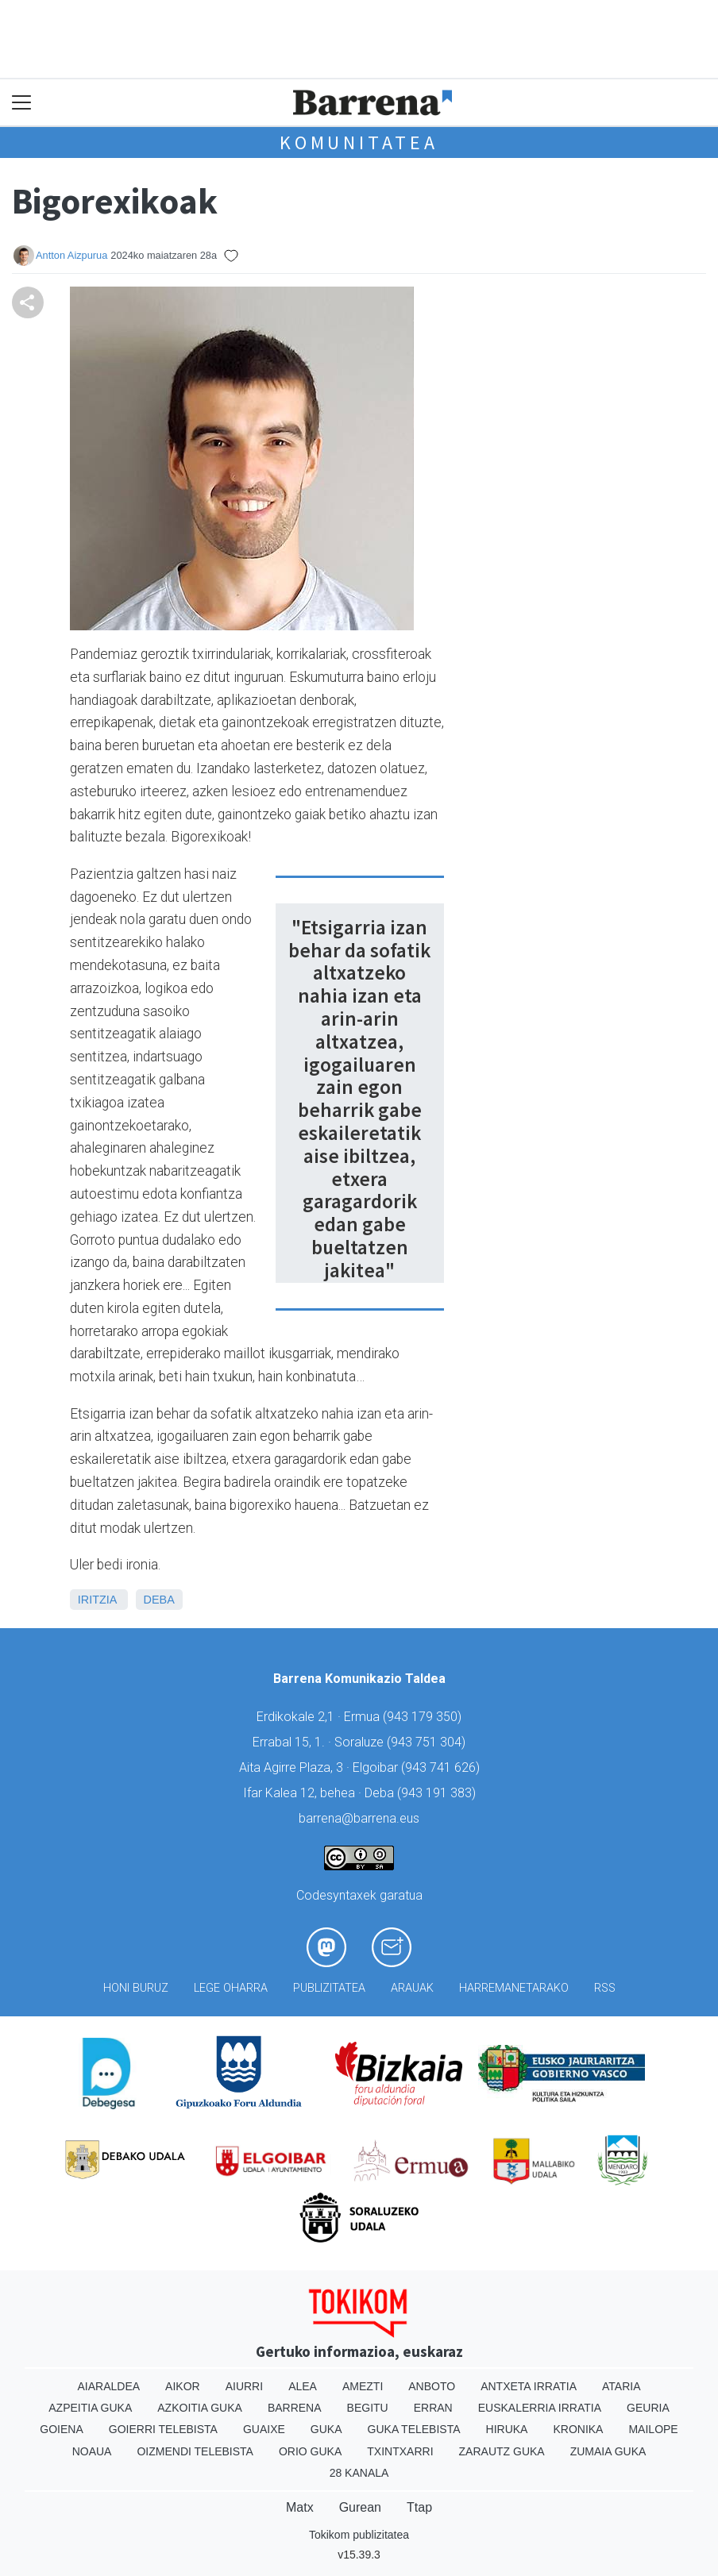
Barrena (295, 2407)
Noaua (92, 2451)
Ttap (419, 2507)
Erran (433, 2407)
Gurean (360, 2507)
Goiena (61, 2429)
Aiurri (244, 2386)
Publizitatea (329, 1988)
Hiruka (507, 2429)
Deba (159, 1599)
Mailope (652, 2429)
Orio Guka (310, 2451)
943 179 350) (424, 1716)
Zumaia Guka (608, 2451)
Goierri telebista (163, 2429)
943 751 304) (428, 1742)
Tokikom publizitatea (359, 2534)
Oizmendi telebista (195, 2451)
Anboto (431, 2386)
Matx (300, 2507)
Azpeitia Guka (90, 2407)
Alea (302, 2386)
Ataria (621, 2386)
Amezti (362, 2386)
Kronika (578, 2429)
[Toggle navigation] (22, 103)
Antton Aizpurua (71, 255)
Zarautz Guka (502, 2451)
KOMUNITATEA (359, 142)
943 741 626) (442, 1767)
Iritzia (97, 1599)
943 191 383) (438, 1792)
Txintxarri (400, 2451)
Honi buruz (135, 1988)
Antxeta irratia (529, 2386)
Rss (605, 1988)
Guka (326, 2429)
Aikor (182, 2386)
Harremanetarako (514, 1988)
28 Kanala (359, 2472)
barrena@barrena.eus (359, 1818)
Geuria (648, 2407)
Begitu (367, 2407)
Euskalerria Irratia (539, 2407)
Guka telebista (414, 2429)
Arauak (412, 1988)
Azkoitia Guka (199, 2407)
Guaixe (264, 2429)
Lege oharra (231, 1988)
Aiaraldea (109, 2386)
